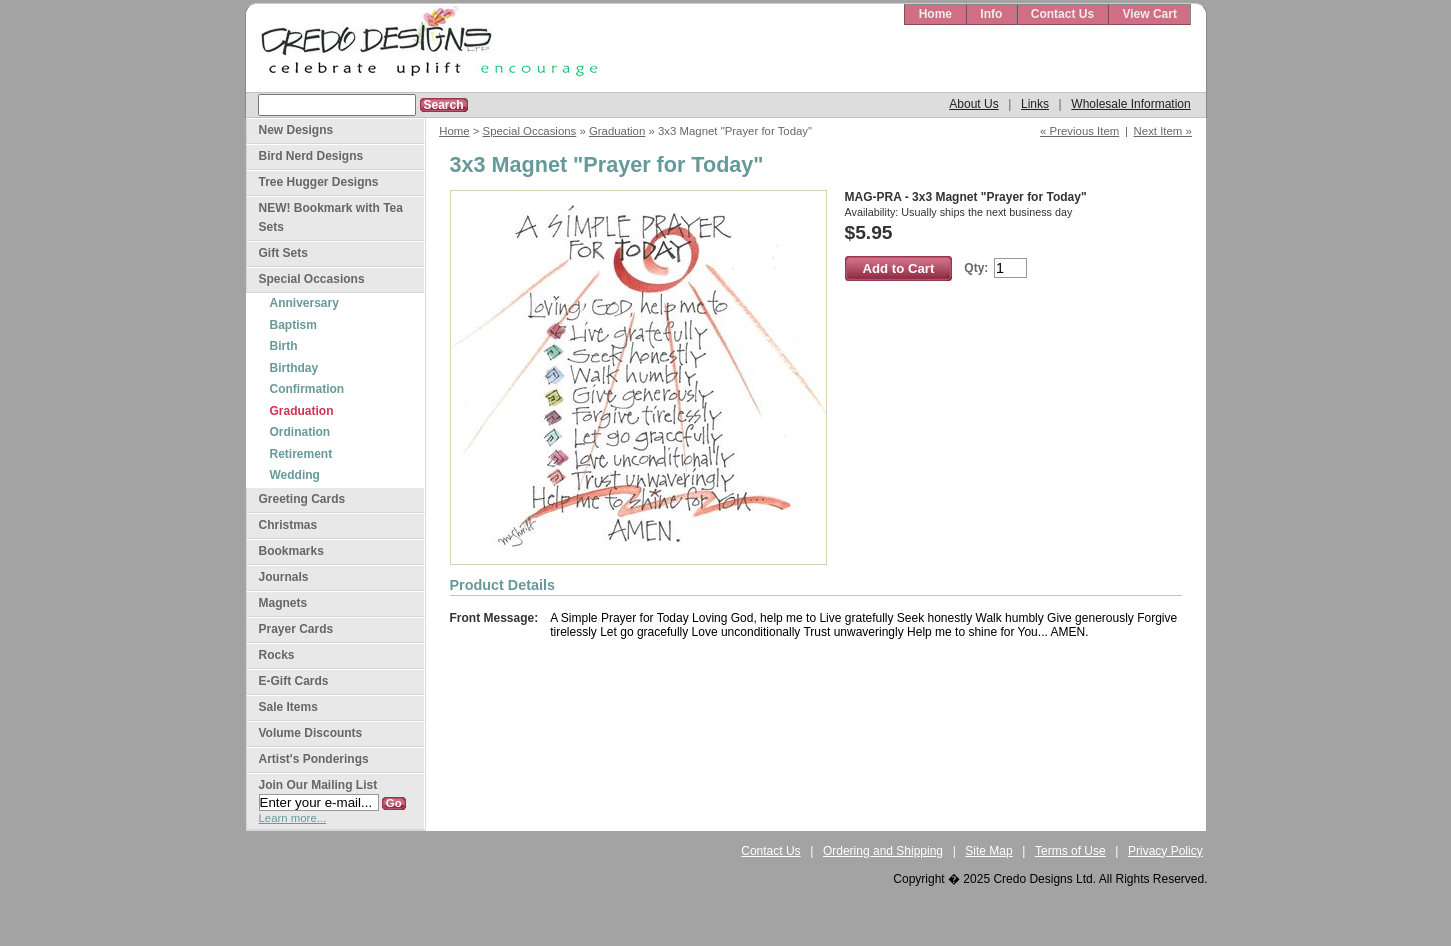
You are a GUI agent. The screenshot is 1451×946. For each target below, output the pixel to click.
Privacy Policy (1165, 851)
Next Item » (1163, 131)
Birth (284, 346)
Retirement (301, 454)
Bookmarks (291, 551)
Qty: (976, 268)
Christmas (288, 525)
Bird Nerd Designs (311, 156)
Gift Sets (283, 253)
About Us (973, 104)
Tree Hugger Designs (319, 182)
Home (935, 14)
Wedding (295, 475)
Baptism (293, 325)
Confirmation (307, 389)
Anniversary (304, 303)
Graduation (617, 131)
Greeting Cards (302, 499)
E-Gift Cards (294, 681)
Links (1035, 104)
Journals (284, 577)
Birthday (294, 368)
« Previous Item (1079, 131)
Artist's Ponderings (314, 759)
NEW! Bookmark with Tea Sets (331, 217)
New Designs (296, 130)
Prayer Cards (296, 629)
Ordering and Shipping (883, 851)
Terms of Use (1070, 851)
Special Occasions (530, 131)
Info (991, 14)
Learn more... (293, 818)
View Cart (1149, 14)
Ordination (300, 432)
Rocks (277, 655)
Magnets (283, 603)
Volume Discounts (311, 733)
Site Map (988, 851)
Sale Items (288, 707)
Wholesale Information (1130, 104)
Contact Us (1062, 14)
